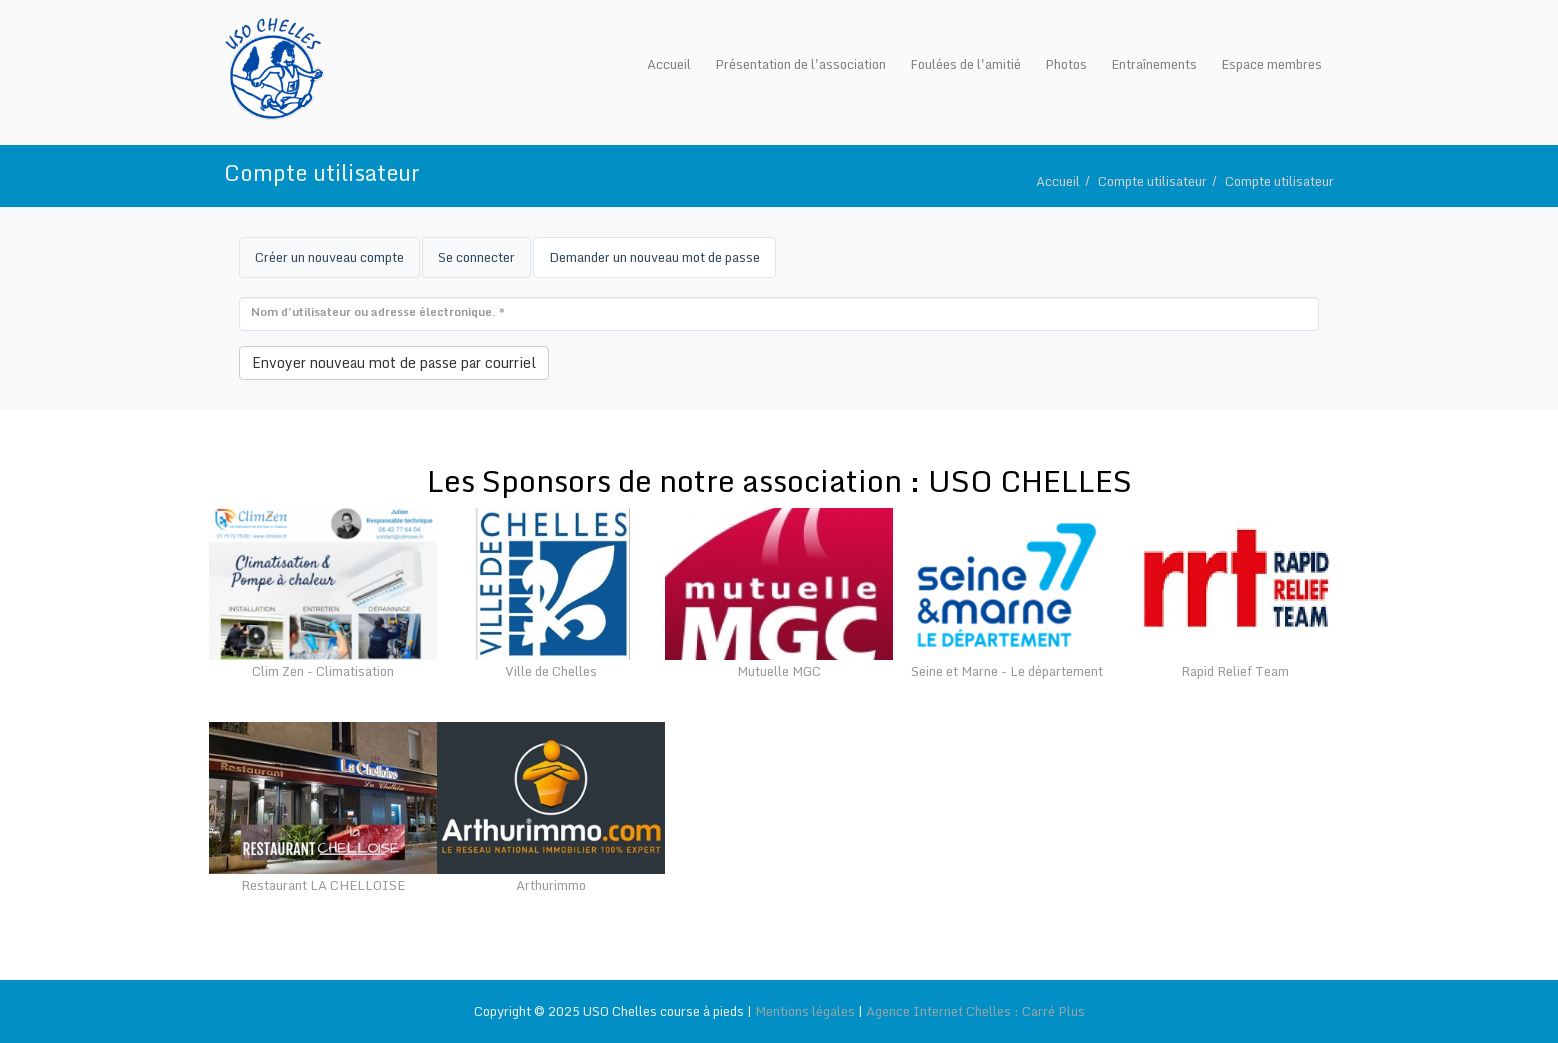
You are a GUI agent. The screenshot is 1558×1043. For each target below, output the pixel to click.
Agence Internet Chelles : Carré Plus (975, 1011)
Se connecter (476, 257)
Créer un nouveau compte (329, 257)
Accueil (1058, 181)
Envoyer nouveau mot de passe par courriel (394, 362)
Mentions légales (805, 1011)
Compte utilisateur (1152, 181)
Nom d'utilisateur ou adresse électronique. (378, 312)
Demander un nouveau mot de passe (662, 262)
